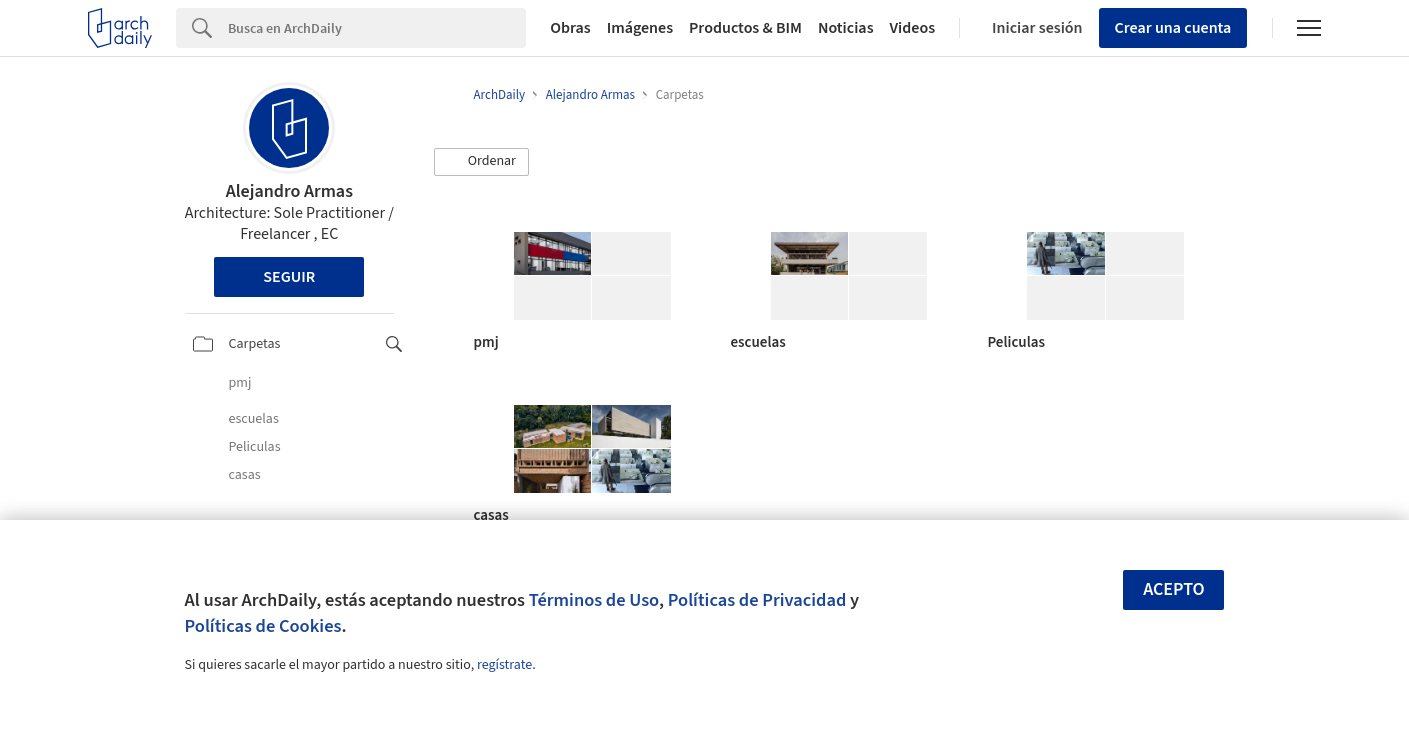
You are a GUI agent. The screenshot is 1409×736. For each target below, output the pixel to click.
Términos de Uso (594, 600)
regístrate (504, 665)
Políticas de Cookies (263, 626)
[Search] (377, 28)
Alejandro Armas (289, 191)
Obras (570, 28)
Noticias (846, 28)
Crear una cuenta (1173, 28)
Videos (913, 28)
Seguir (289, 277)
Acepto (1174, 589)
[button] (482, 162)
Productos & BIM (745, 28)
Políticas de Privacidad (757, 600)
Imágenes (640, 28)
